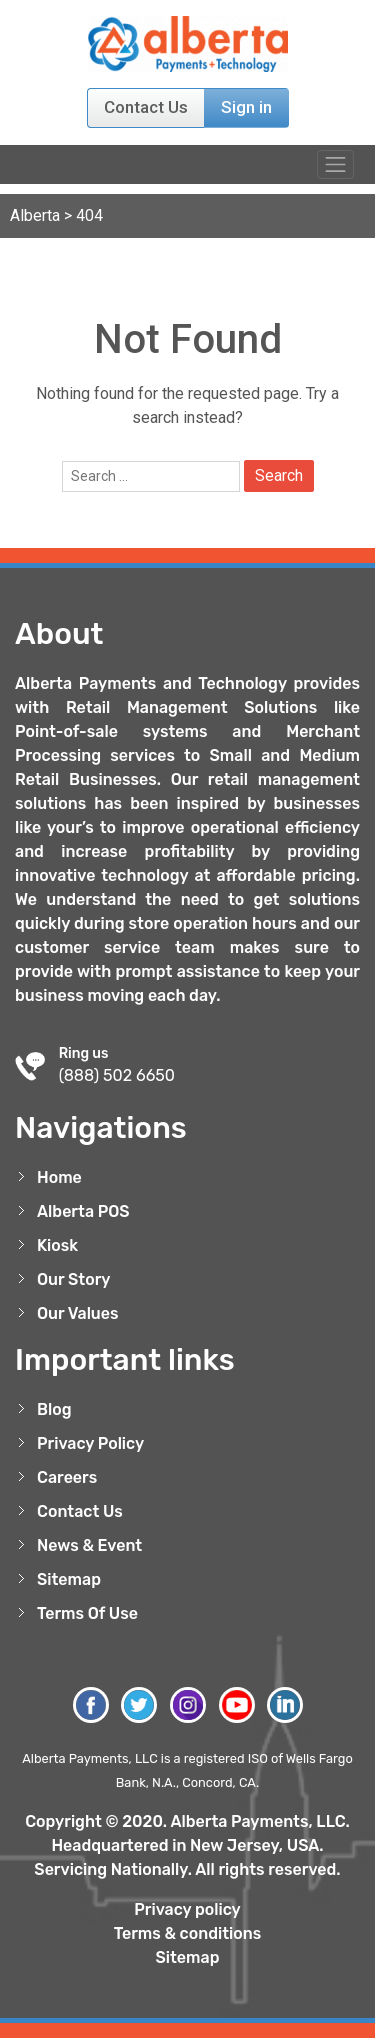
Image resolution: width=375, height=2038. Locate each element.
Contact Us (146, 107)
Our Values (78, 1313)
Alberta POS (83, 1211)
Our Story (74, 1279)
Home (59, 1177)
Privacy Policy (90, 1443)
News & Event (89, 1545)
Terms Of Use (87, 1613)
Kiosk (57, 1245)
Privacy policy (187, 1909)
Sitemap (69, 1579)
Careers (67, 1477)
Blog (54, 1409)
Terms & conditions (188, 1933)
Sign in (246, 107)
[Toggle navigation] (335, 164)
